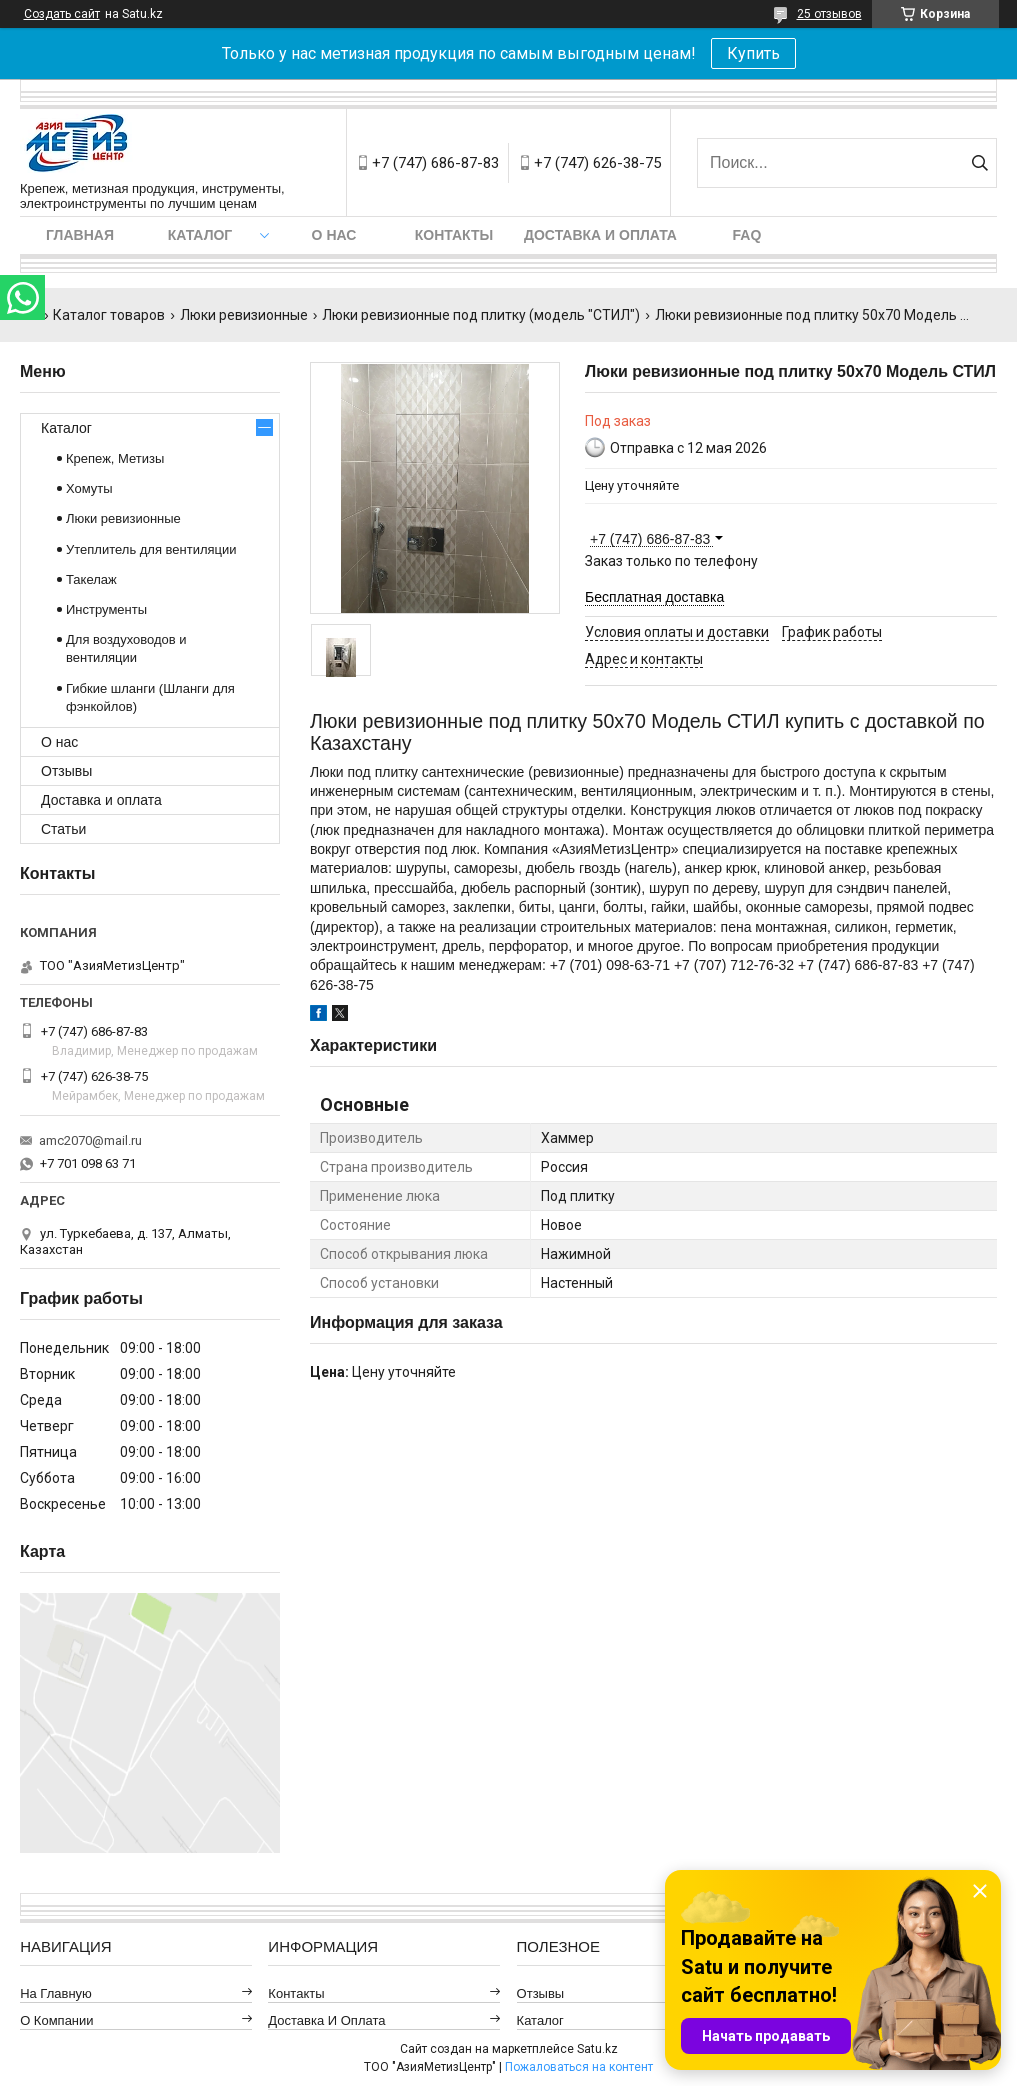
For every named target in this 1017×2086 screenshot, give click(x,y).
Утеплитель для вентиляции (151, 549)
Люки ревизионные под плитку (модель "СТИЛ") (481, 315)
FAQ (747, 235)
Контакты (454, 235)
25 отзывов (829, 14)
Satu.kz (597, 2049)
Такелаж (91, 579)
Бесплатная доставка (654, 597)
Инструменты (106, 609)
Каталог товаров (109, 315)
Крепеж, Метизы (115, 458)
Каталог (200, 235)
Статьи (63, 829)
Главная (80, 235)
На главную (56, 1993)
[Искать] (979, 163)
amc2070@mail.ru (90, 1140)
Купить (753, 53)
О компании (56, 2020)
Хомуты (89, 488)
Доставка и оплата (600, 235)
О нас (334, 235)
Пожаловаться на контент (579, 2067)
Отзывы (66, 771)
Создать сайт (62, 14)
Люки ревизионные (244, 315)
